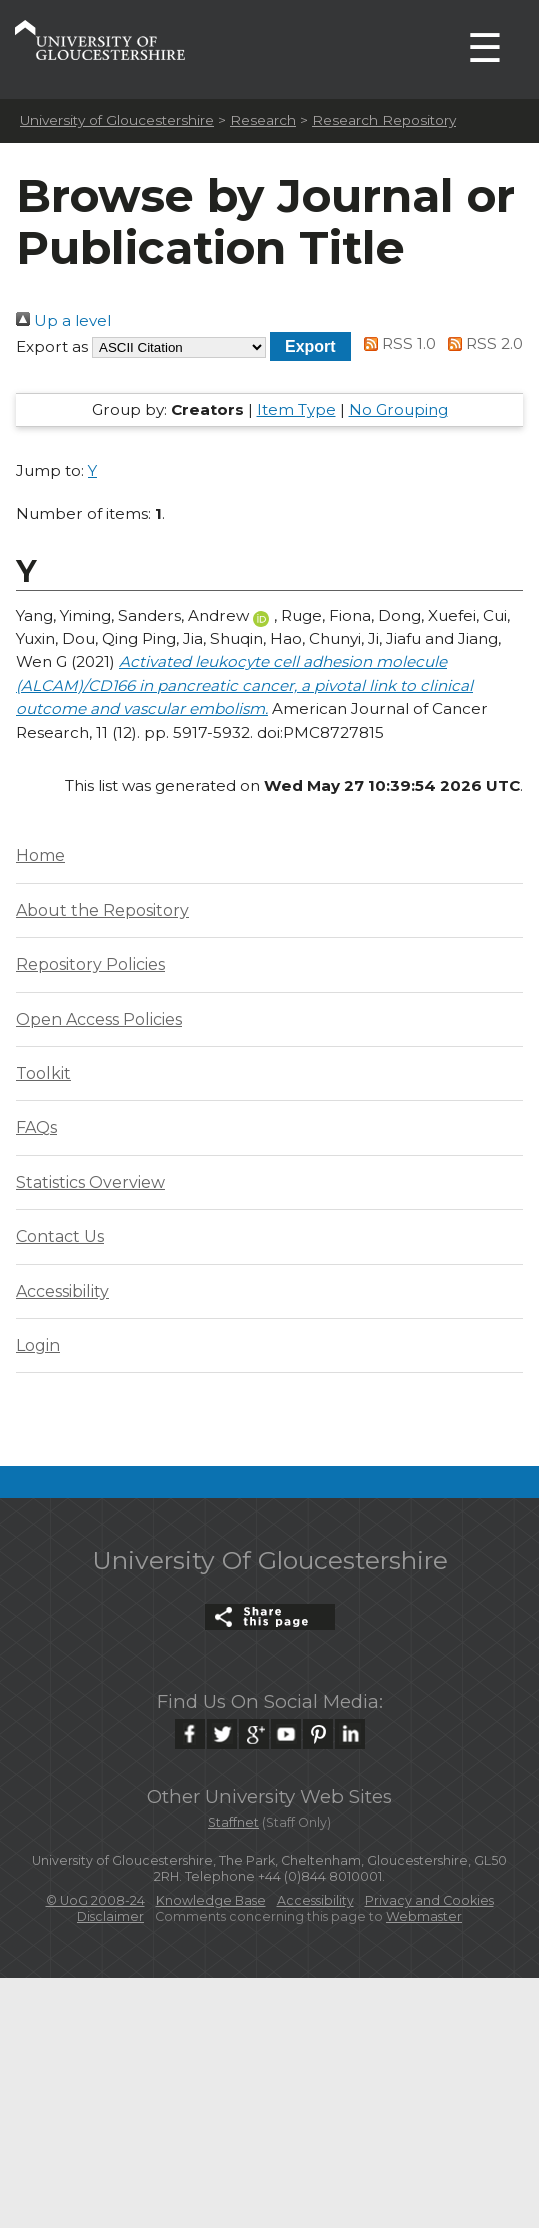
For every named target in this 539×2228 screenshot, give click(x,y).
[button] (310, 346)
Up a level (63, 320)
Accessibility (62, 1291)
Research (263, 120)
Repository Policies (90, 964)
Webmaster (424, 1916)
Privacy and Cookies (429, 1900)
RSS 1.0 (397, 343)
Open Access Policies (99, 1019)
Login (38, 1345)
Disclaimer (110, 1916)
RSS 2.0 (481, 343)
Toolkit (43, 1073)
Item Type (296, 409)
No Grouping (398, 409)
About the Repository (102, 910)
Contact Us (60, 1236)
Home (40, 855)
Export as (52, 346)
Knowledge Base (211, 1900)
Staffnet (233, 1822)
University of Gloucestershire (117, 120)
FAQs (36, 1127)
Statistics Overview (90, 1182)
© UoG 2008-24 (95, 1900)
